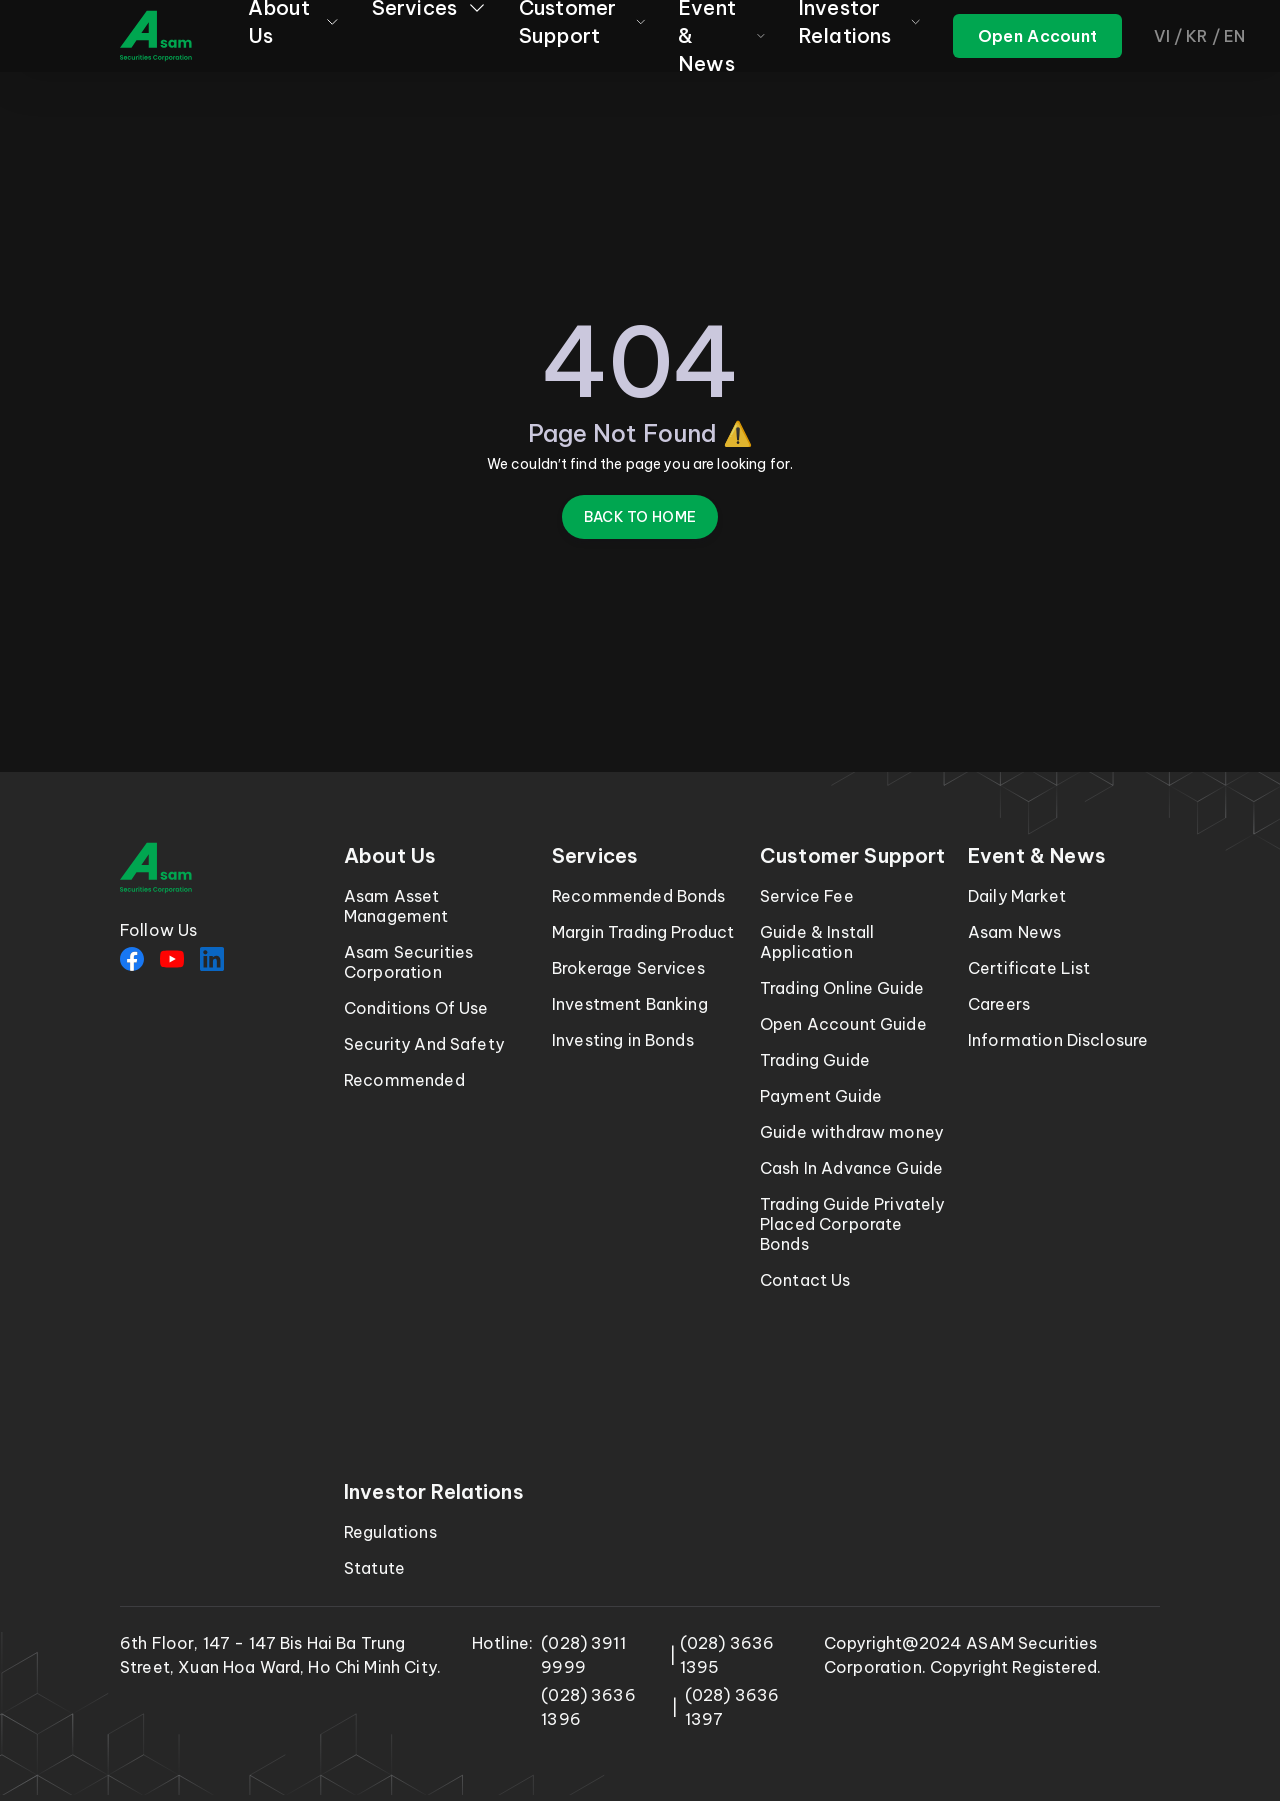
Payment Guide (821, 1096)
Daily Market (1017, 896)
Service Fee (807, 896)
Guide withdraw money (851, 1132)
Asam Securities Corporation (408, 962)
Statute (374, 1568)
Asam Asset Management (396, 906)
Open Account (1037, 36)
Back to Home (640, 517)
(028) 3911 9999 (583, 1655)
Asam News (1014, 932)
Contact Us (805, 1280)
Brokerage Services (628, 968)
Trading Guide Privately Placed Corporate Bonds (852, 1224)
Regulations (390, 1532)
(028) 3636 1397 (732, 1707)
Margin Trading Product (643, 932)
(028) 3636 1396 (588, 1707)
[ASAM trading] (1037, 36)
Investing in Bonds (623, 1040)
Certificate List (1029, 968)
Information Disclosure (1058, 1040)
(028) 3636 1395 (727, 1655)
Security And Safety (424, 1044)
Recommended (404, 1080)
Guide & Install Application (817, 942)
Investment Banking (630, 1004)
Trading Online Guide (842, 988)
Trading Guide (815, 1060)
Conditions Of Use (416, 1008)
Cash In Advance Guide (851, 1168)
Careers (999, 1004)
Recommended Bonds (639, 896)
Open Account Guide (843, 1024)
